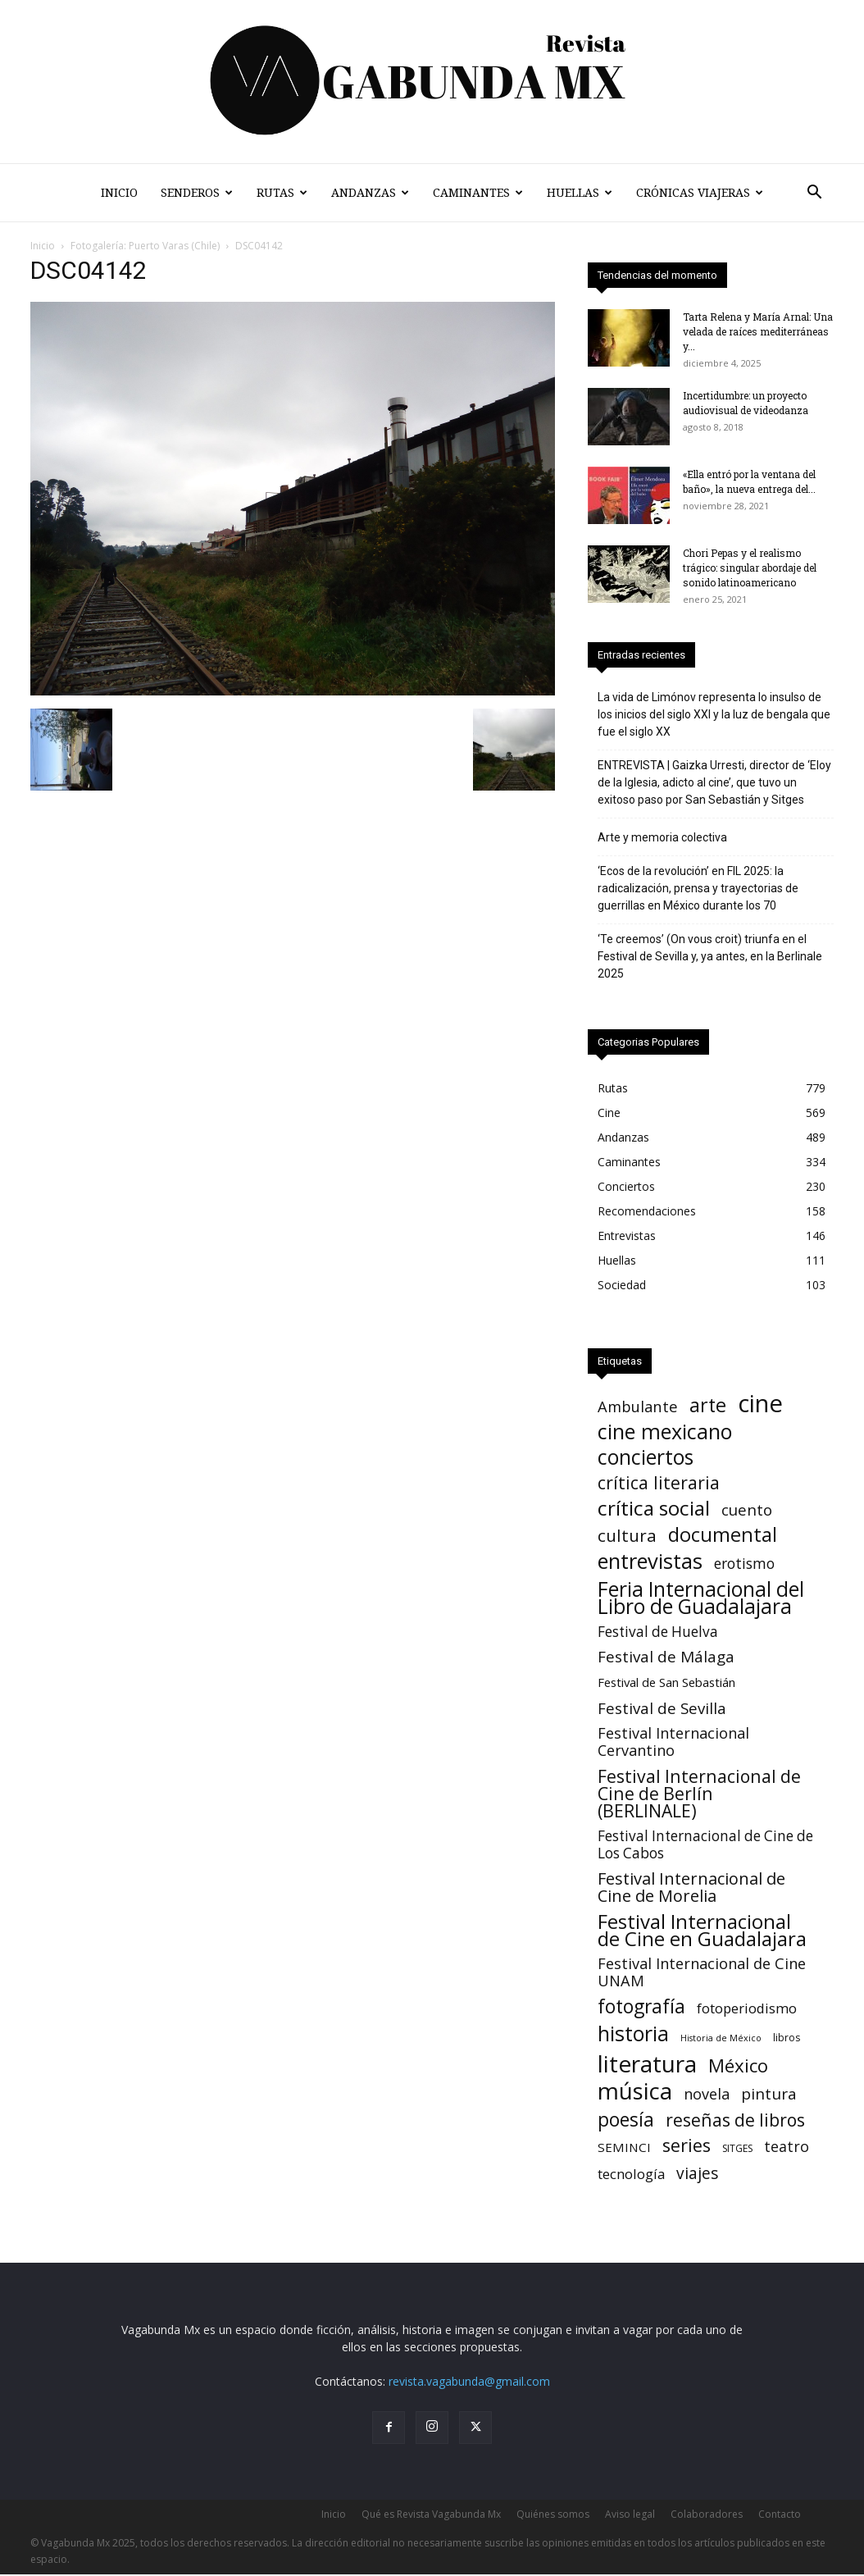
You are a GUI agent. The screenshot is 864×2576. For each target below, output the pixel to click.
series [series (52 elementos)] (686, 2145)
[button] (814, 194)
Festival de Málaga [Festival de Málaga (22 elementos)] (666, 1657)
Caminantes (478, 192)
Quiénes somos (552, 2514)
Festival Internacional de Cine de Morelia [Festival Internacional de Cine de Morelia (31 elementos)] (691, 1887)
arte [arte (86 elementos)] (707, 1405)
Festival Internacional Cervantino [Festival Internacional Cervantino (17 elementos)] (673, 1742)
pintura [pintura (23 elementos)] (769, 2094)
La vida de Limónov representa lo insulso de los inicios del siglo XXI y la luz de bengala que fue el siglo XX (714, 714)
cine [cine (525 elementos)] (760, 1403)
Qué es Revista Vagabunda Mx (431, 2514)
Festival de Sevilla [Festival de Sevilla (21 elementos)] (662, 1708)
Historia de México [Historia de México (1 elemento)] (721, 2038)
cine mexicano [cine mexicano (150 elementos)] (665, 1431)
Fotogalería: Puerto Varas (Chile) (145, 246)
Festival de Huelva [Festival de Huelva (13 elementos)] (658, 1631)
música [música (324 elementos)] (635, 2091)
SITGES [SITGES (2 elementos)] (737, 2148)
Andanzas (370, 192)
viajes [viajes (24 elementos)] (697, 2173)
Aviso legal (630, 2514)
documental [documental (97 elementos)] (722, 1534)
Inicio (119, 192)
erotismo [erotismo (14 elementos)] (744, 1563)
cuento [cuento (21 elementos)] (746, 1509)
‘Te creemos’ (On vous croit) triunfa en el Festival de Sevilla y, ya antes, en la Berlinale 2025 (710, 956)
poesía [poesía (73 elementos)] (626, 2119)
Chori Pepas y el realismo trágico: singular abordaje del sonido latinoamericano (749, 567)
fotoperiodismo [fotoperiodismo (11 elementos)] (747, 2008)
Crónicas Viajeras (699, 192)
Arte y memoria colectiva (662, 837)
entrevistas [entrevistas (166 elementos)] (650, 1561)
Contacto (779, 2514)
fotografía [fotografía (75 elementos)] (641, 2006)
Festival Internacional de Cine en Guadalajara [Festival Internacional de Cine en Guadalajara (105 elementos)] (702, 1930)
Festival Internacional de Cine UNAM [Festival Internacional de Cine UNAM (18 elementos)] (702, 1972)
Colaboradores (707, 2514)
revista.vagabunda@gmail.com (469, 2381)
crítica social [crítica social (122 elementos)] (654, 1507)
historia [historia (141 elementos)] (633, 2033)
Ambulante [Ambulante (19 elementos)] (638, 1406)
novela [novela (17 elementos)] (707, 2094)
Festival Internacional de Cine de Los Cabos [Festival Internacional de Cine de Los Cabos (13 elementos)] (705, 1844)
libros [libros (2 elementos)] (786, 2038)
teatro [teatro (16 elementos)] (786, 2146)
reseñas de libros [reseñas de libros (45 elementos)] (735, 2119)
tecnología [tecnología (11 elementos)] (631, 2173)
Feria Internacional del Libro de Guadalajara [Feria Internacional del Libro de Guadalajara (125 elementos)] (701, 1597)
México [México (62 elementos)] (738, 2065)
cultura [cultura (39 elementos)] (627, 1535)
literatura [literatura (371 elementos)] (647, 2063)
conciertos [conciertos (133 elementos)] (645, 1457)
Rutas (282, 192)
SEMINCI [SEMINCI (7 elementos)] (624, 2147)
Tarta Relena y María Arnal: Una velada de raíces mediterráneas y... (758, 331)
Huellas (579, 192)
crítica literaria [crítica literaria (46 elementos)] (659, 1482)
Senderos (197, 192)
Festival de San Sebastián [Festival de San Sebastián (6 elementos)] (666, 1682)
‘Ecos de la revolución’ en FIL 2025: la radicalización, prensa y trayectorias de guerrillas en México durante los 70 (698, 888)
